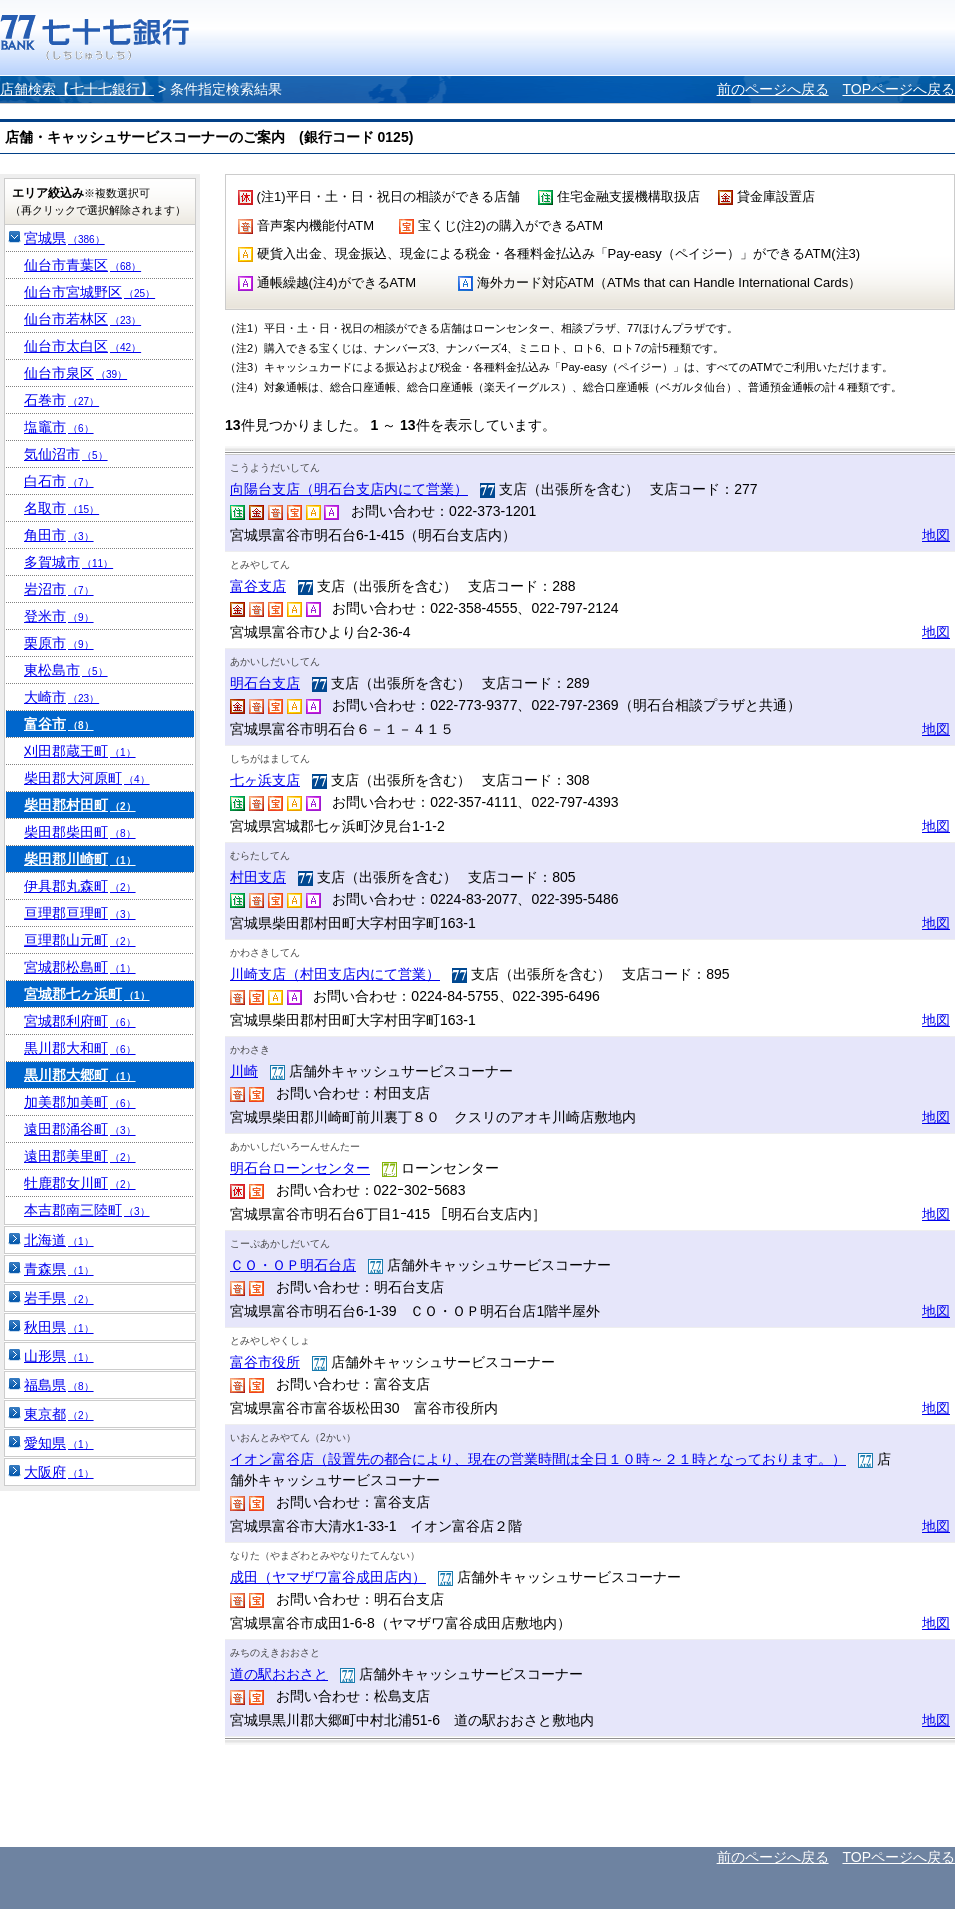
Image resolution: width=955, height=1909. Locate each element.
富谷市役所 (265, 1362)
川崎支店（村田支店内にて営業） (335, 974)
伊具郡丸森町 (80, 886)
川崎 (244, 1071)
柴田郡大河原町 (87, 778)
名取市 (61, 508)
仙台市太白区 (82, 346)
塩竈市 (59, 427)
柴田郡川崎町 (80, 859)
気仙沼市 (66, 454)
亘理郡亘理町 (80, 913)
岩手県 (59, 1298)
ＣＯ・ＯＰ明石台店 (293, 1265)
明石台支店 (265, 683)
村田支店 (258, 877)
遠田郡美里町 (80, 1156)
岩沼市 (59, 589)
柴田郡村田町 (80, 805)
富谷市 (59, 724)
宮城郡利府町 (80, 1021)
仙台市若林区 (82, 319)
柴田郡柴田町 (80, 832)
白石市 (59, 481)
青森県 (59, 1269)
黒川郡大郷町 (80, 1075)
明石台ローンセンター (300, 1168)
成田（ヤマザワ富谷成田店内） (328, 1577)
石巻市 (61, 400)
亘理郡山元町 (80, 940)
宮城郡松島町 (80, 967)
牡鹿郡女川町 (80, 1183)
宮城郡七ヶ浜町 (87, 994)
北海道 (59, 1240)
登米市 (59, 616)
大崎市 (61, 697)
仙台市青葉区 (82, 265)
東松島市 (66, 670)
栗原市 (59, 643)
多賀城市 (68, 562)
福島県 (59, 1385)
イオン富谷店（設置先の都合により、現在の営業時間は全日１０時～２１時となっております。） (538, 1459)
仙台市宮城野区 (89, 292)
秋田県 (59, 1327)
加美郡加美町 (80, 1102)
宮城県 (64, 238)
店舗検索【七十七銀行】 (77, 89)
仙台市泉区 (75, 373)
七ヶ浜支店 (265, 780)
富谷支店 (258, 586)
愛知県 (59, 1443)
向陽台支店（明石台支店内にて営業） (349, 489)
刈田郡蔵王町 (80, 751)
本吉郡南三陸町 (87, 1210)
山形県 (59, 1356)
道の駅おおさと (279, 1674)
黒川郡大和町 (80, 1048)
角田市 (59, 535)
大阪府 (59, 1472)
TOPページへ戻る (898, 89)
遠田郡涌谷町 (80, 1129)
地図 (936, 535)
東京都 (59, 1414)
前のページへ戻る (773, 89)
